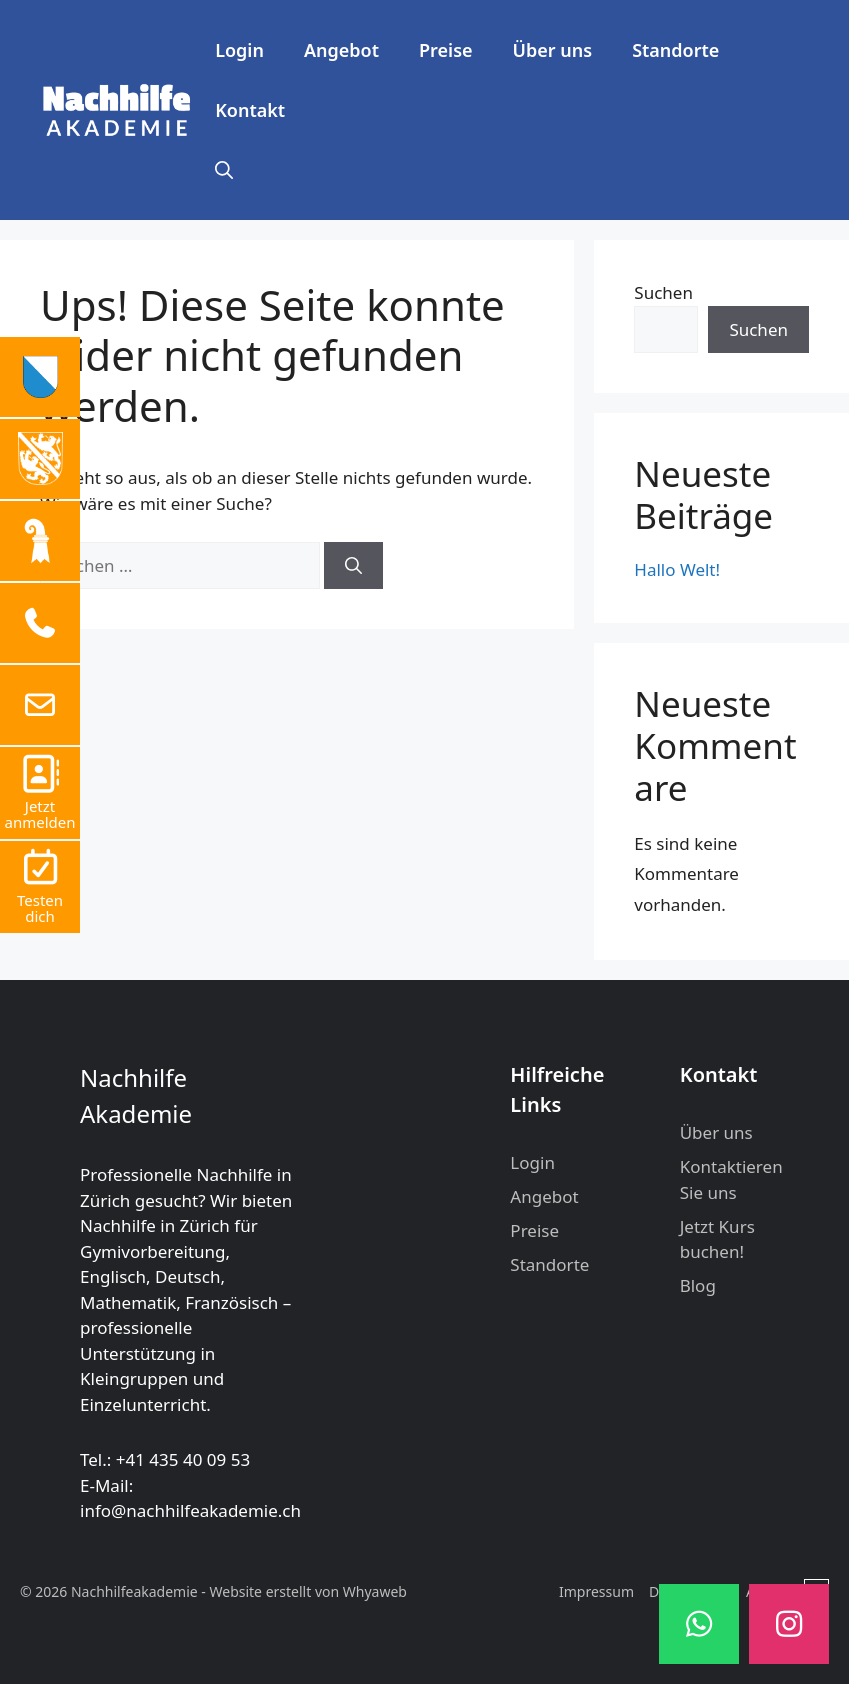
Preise (446, 50)
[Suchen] (353, 566)
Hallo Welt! (677, 569)
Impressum (596, 1591)
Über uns (553, 50)
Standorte (675, 50)
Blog (698, 1285)
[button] (224, 170)
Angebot (341, 50)
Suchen (663, 292)
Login (239, 50)
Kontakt (250, 110)
